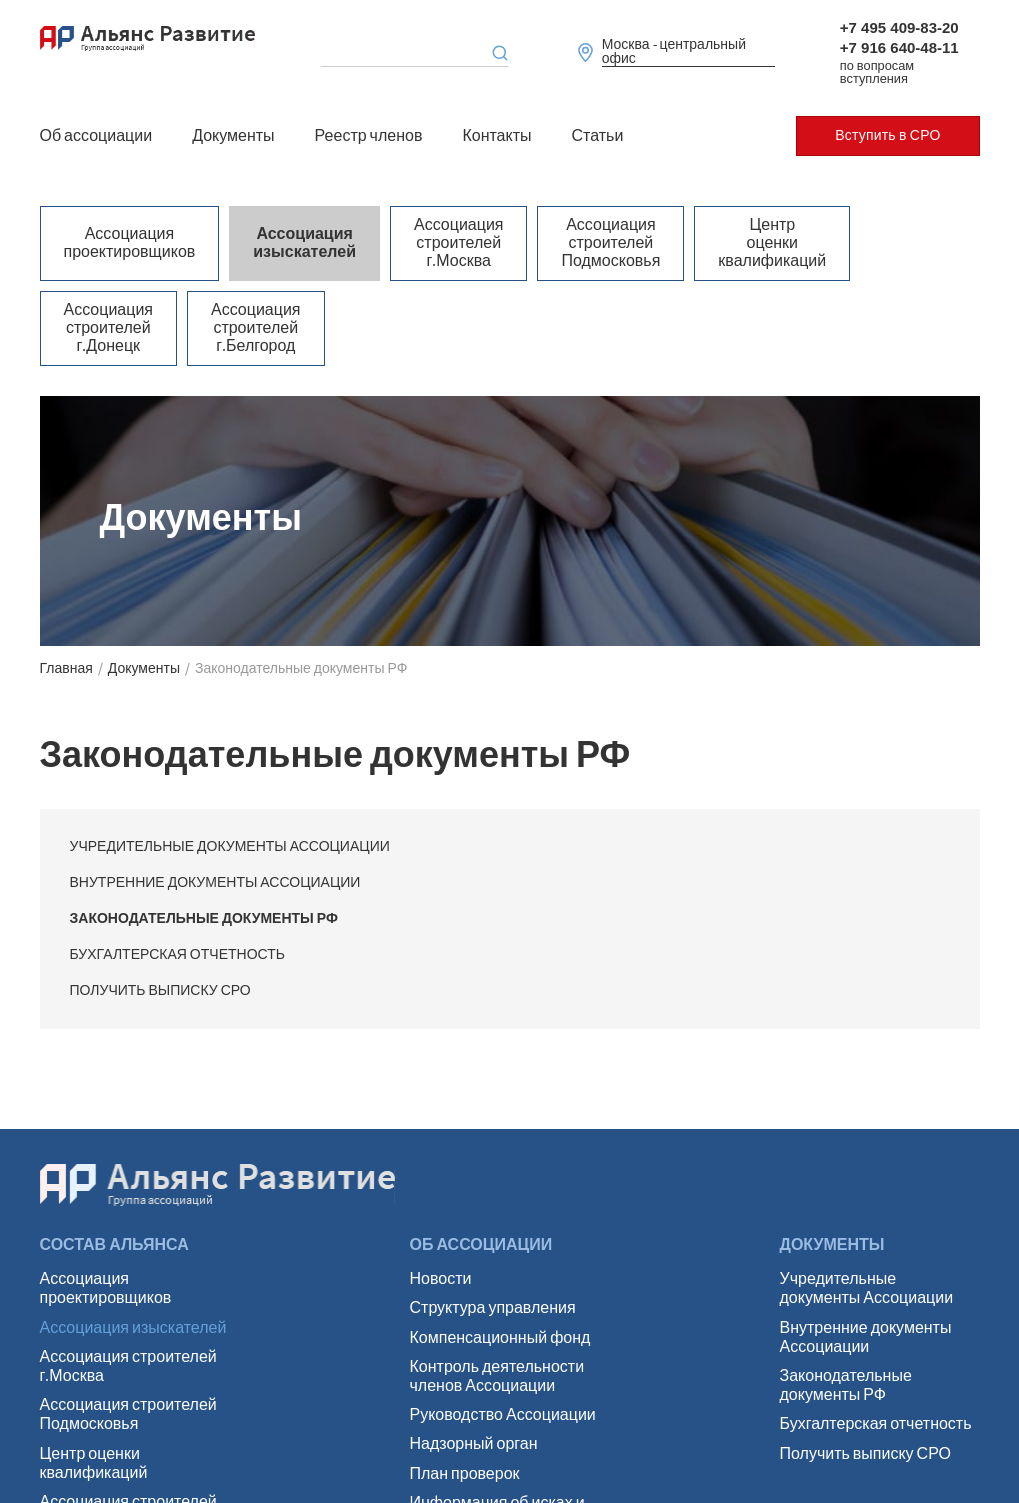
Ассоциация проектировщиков (129, 243)
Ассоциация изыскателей (303, 242)
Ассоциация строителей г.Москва (456, 243)
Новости (441, 1279)
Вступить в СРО (887, 136)
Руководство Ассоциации (503, 1415)
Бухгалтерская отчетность (177, 955)
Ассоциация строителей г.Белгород (254, 328)
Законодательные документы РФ (204, 919)
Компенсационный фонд (500, 1338)
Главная (66, 669)
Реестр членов (369, 136)
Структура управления (493, 1308)
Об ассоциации (96, 136)
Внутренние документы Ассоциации (215, 883)
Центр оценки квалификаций (768, 243)
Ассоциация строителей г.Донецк (108, 328)
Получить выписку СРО (160, 991)
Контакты (496, 136)
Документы (233, 136)
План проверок (465, 1474)
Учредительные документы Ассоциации (230, 847)
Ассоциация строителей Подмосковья (608, 243)
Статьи (598, 136)
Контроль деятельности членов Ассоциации (497, 1377)
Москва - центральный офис (674, 52)
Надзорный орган (474, 1444)
